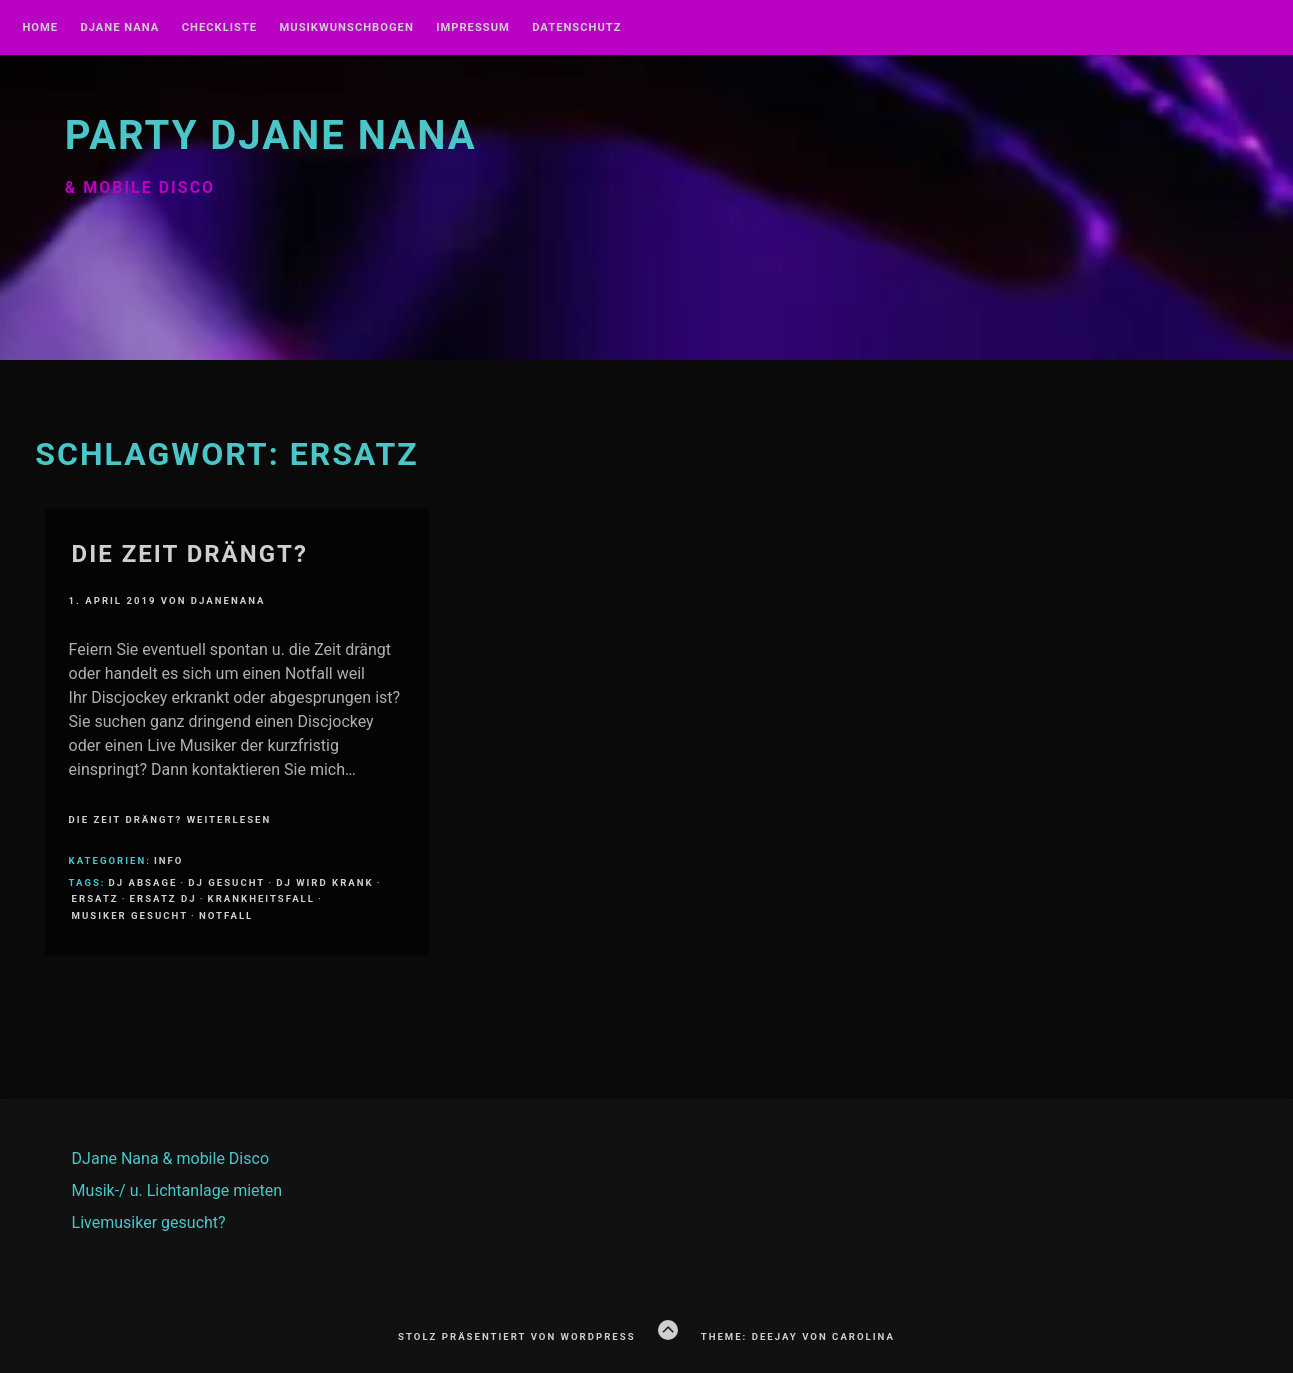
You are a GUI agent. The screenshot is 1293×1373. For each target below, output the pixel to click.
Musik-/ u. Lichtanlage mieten (177, 1190)
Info (168, 860)
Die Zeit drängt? (190, 554)
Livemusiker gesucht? (149, 1222)
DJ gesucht (226, 882)
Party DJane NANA (271, 135)
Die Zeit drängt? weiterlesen (170, 819)
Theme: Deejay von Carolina (798, 1336)
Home (40, 28)
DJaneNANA (228, 600)
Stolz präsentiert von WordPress (516, 1336)
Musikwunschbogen (347, 28)
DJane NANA (119, 28)
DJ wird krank (325, 882)
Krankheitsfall (261, 898)
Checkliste (219, 28)
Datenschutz (576, 28)
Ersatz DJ (163, 898)
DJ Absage (143, 882)
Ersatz (95, 898)
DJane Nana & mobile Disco (170, 1158)
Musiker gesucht (130, 915)
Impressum (473, 28)
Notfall (226, 915)
